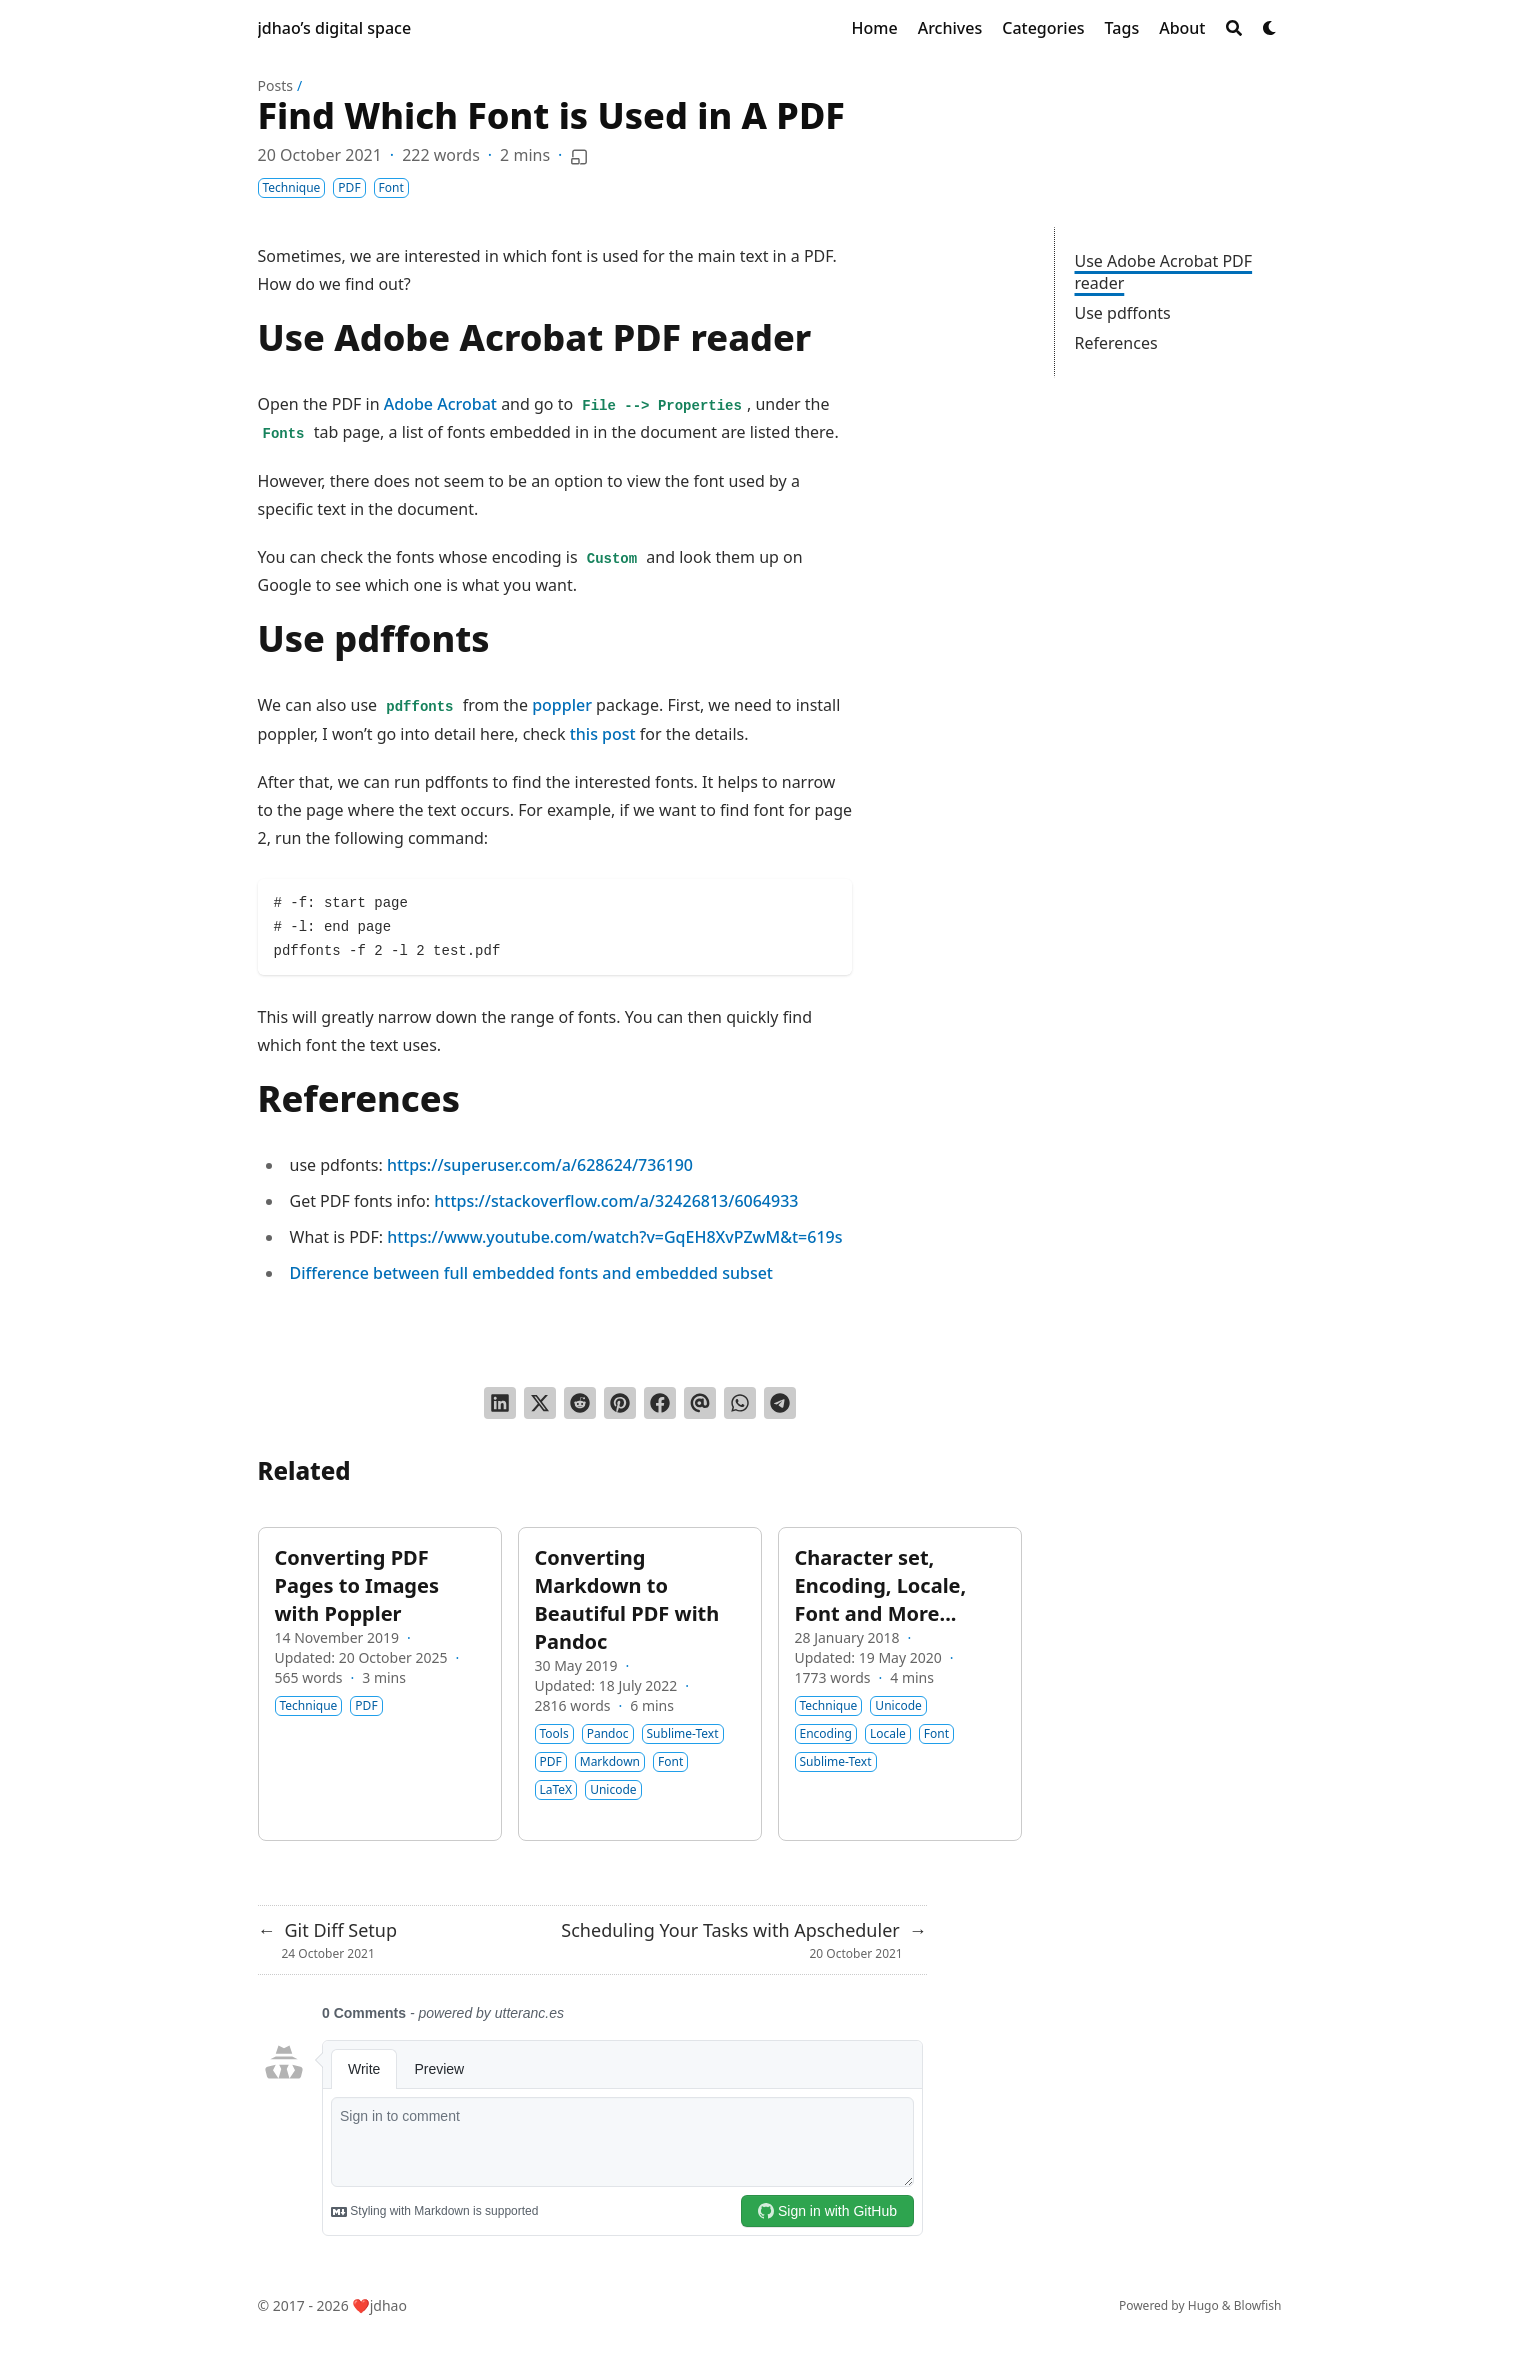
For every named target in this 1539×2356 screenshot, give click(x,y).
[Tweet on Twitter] (540, 1403)
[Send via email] (700, 1403)
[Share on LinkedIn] (500, 1403)
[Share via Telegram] (780, 1403)
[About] (1182, 28)
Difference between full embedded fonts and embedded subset (531, 1273)
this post (603, 734)
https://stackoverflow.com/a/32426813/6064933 (616, 1201)
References (1116, 343)
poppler (562, 705)
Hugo (1203, 2305)
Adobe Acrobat (440, 404)
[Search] (1234, 28)
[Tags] (1122, 28)
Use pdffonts (1123, 313)
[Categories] (1043, 28)
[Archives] (950, 28)
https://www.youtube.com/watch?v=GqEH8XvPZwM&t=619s (614, 1237)
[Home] (875, 28)
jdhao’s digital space (335, 28)
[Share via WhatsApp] (740, 1403)
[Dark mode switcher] (1270, 28)
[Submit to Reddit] (580, 1403)
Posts (275, 85)
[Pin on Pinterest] (620, 1403)
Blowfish (1258, 2305)
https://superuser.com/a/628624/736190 (540, 1165)
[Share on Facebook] (660, 1403)
